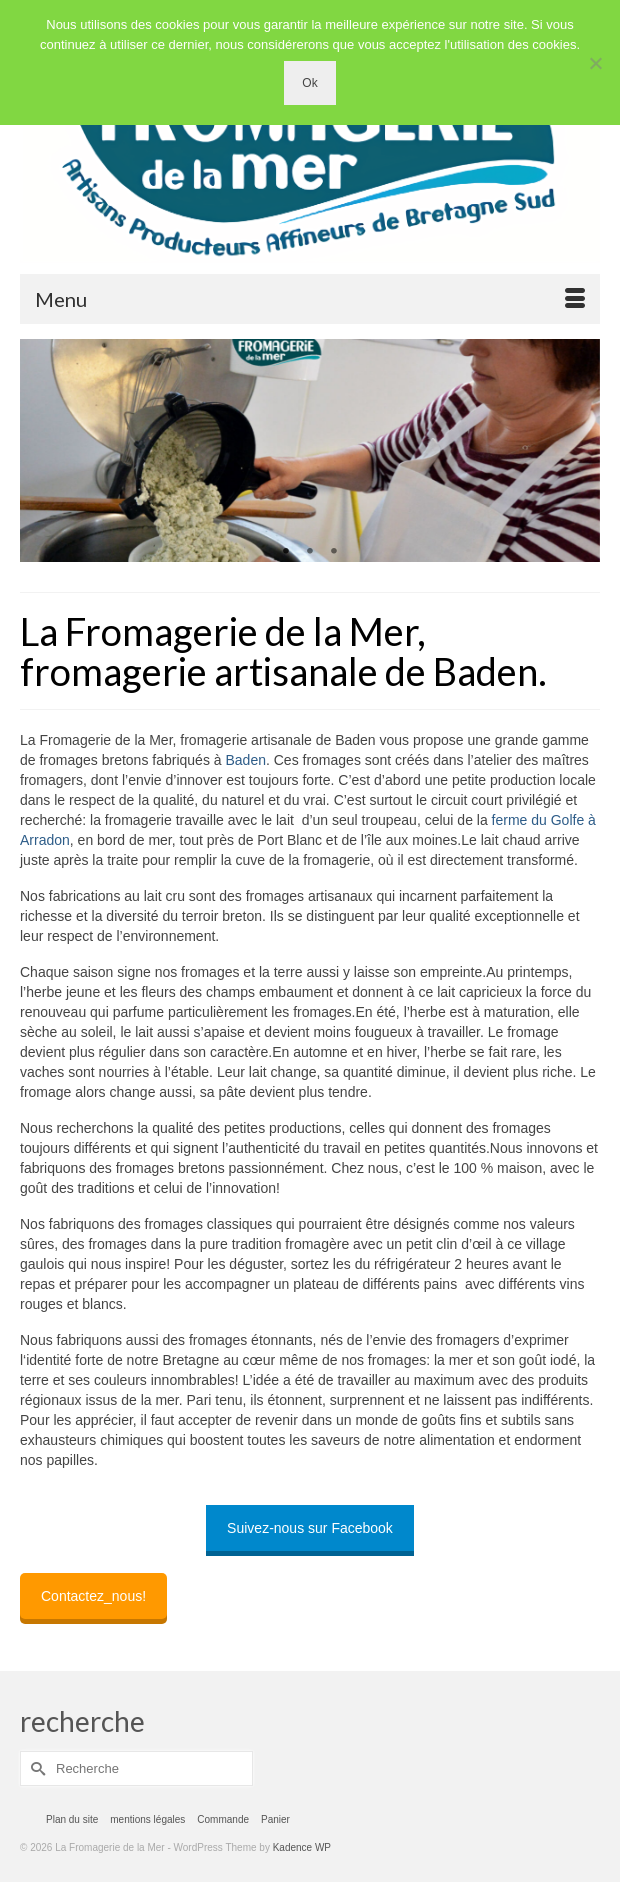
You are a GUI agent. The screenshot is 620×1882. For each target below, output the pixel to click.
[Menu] (310, 299)
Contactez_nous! (93, 1596)
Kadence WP (302, 1847)
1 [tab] (286, 552)
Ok (309, 83)
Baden (245, 760)
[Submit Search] (35, 1768)
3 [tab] (334, 552)
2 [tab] (310, 552)
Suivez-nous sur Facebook (310, 1528)
